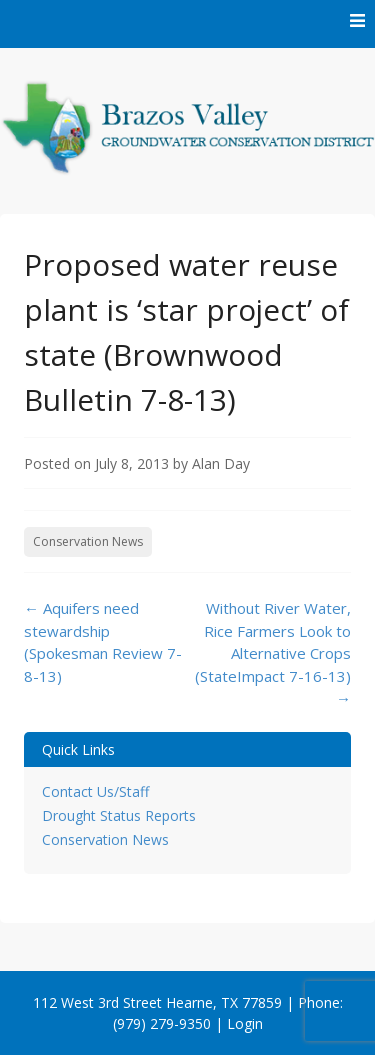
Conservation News (88, 541)
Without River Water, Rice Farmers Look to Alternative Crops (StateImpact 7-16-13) (273, 653)
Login (245, 1023)
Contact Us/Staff (95, 791)
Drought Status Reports (119, 815)
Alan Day (221, 463)
